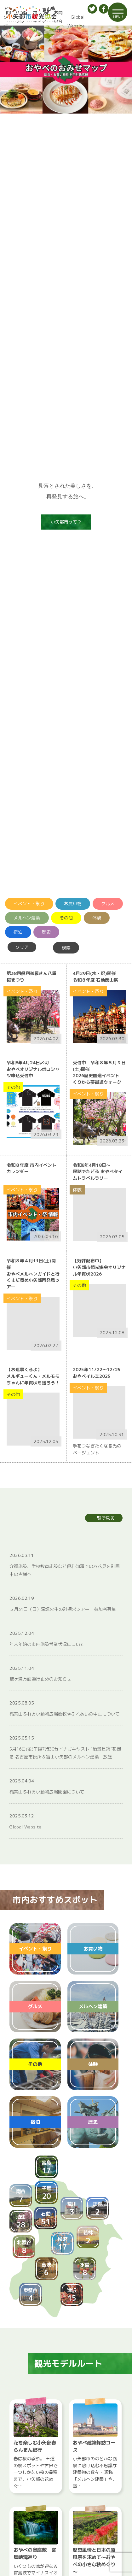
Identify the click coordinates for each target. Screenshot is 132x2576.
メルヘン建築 (27, 918)
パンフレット (18, 21)
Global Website (76, 21)
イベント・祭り (29, 904)
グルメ (107, 904)
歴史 (46, 932)
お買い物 (73, 904)
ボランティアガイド (37, 21)
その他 (66, 918)
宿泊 (18, 932)
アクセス (4, 21)
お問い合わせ (57, 21)
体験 (96, 918)
